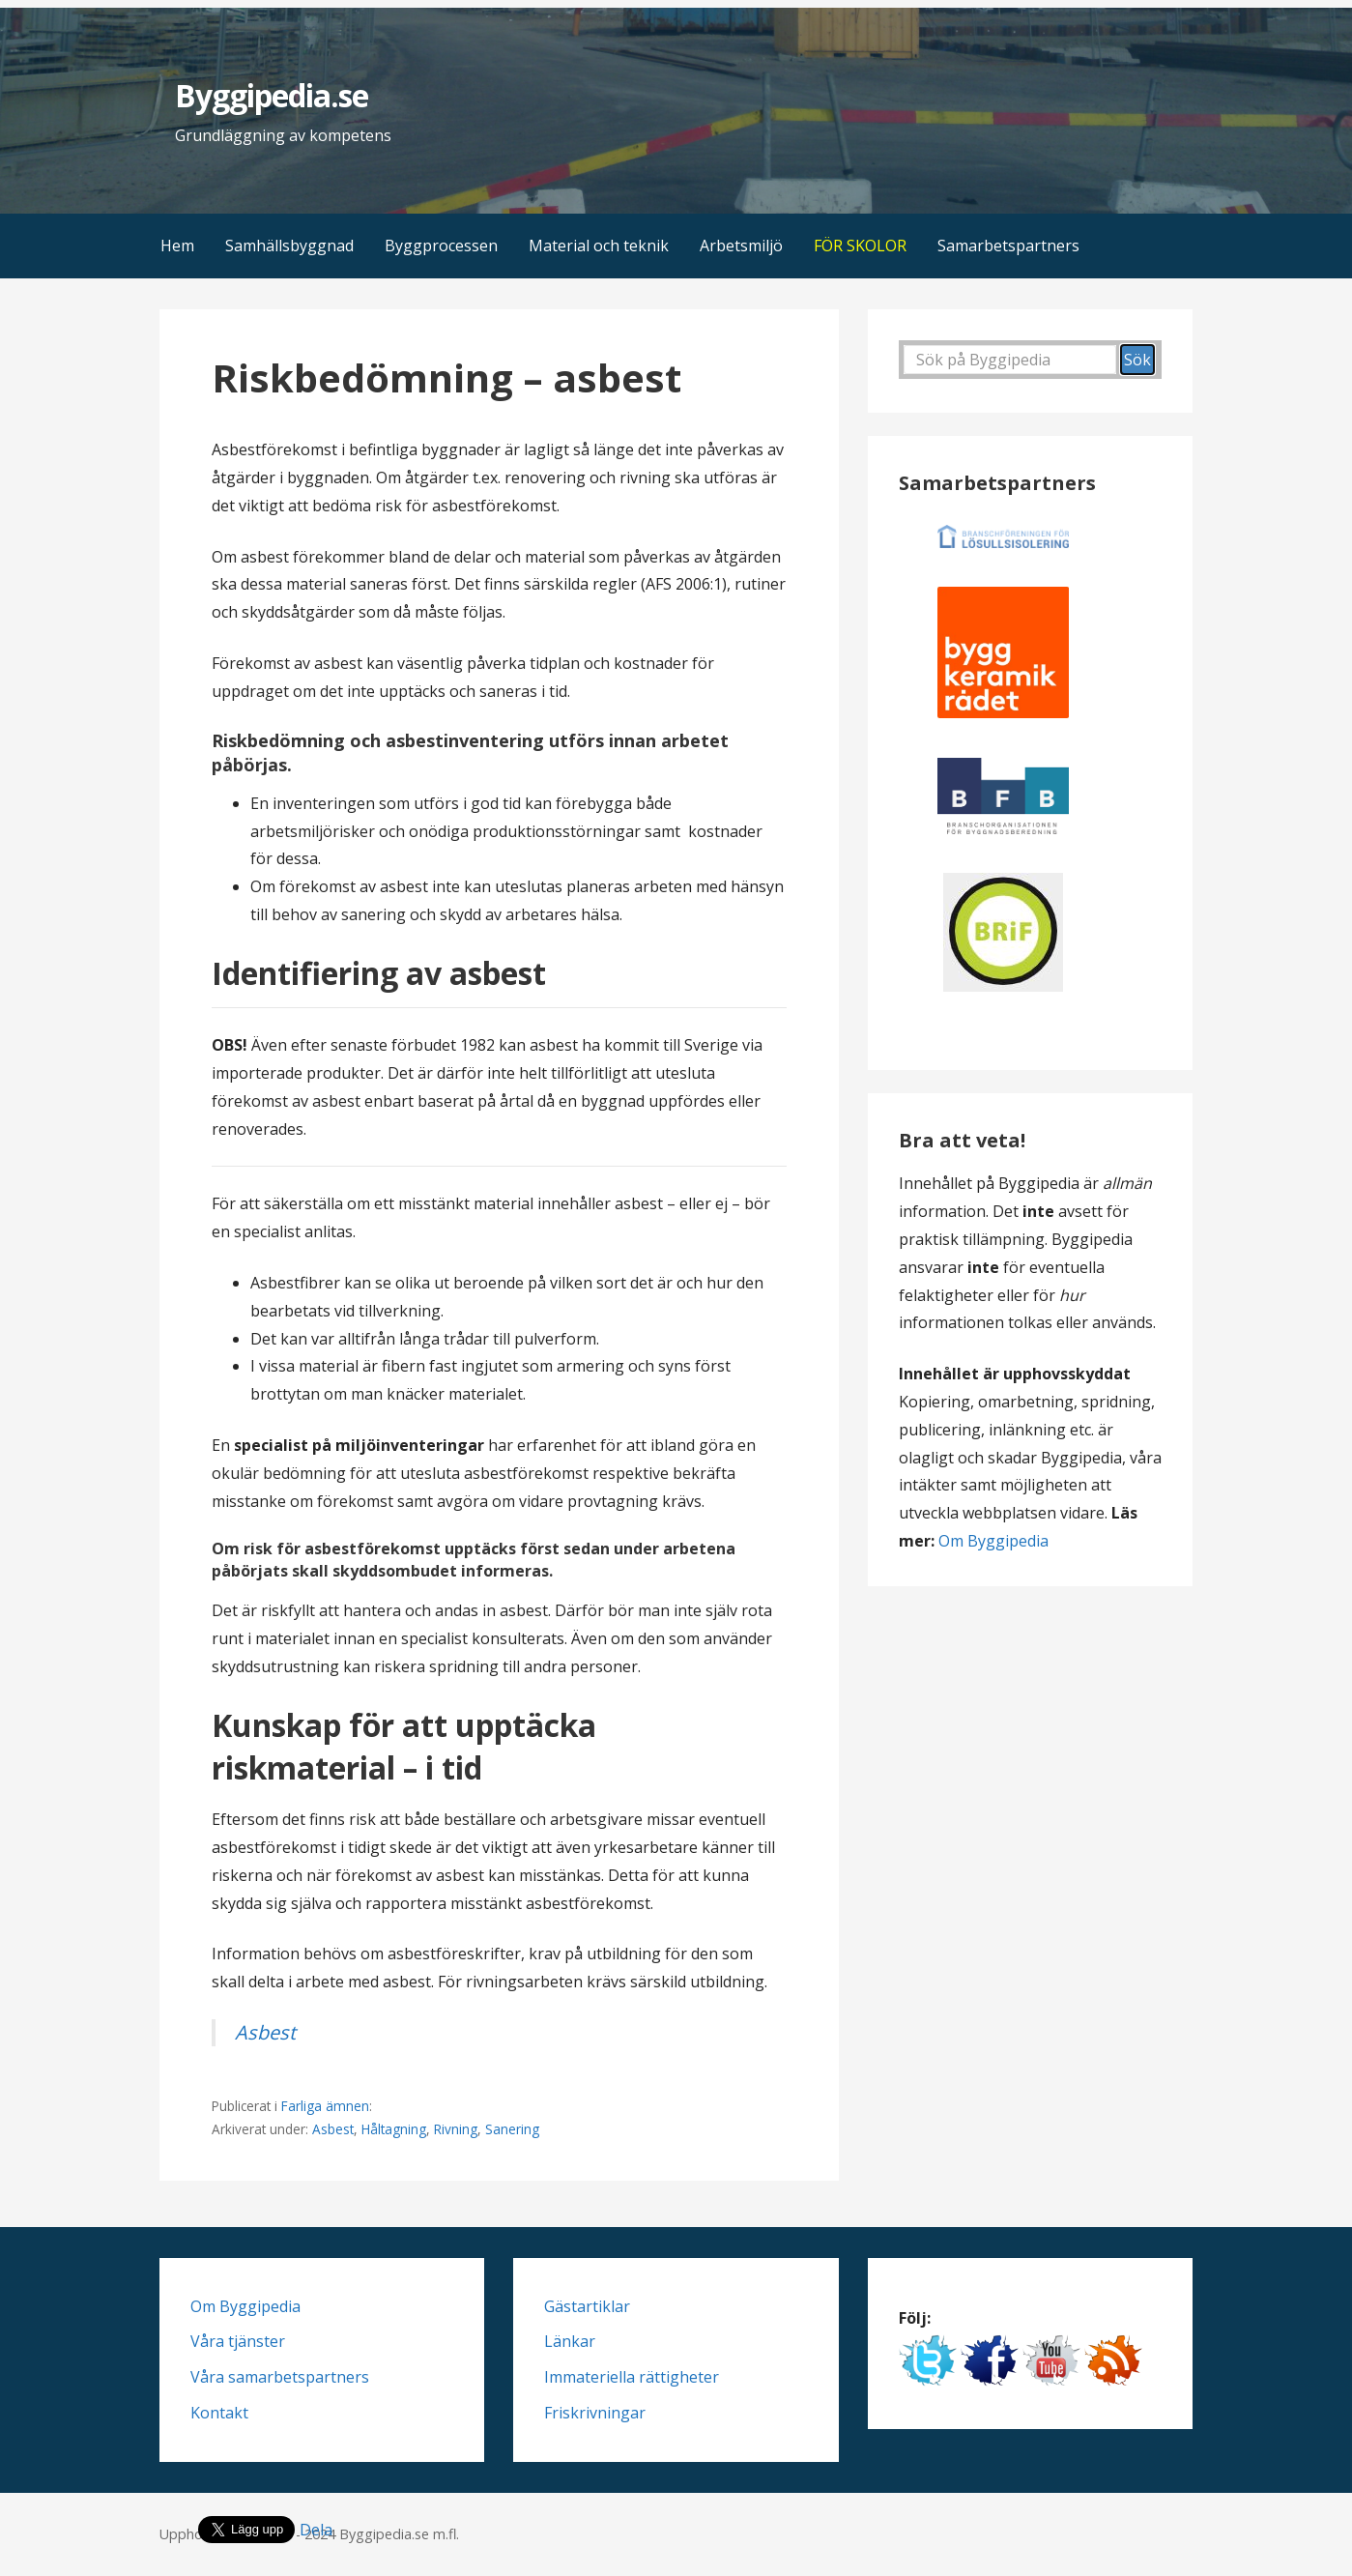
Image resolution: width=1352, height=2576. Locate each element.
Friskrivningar (595, 2412)
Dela (316, 2529)
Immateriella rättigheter (631, 2377)
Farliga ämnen (325, 2106)
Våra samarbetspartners (279, 2377)
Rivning (455, 2129)
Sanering (512, 2129)
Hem (177, 245)
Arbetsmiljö (741, 245)
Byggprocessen (441, 245)
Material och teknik (599, 245)
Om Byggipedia (993, 1540)
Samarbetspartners (1008, 245)
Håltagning (393, 2129)
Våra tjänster (237, 2341)
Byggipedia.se (272, 95)
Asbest (265, 2032)
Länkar (569, 2341)
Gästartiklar (587, 2306)
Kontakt (219, 2412)
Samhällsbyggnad (289, 245)
